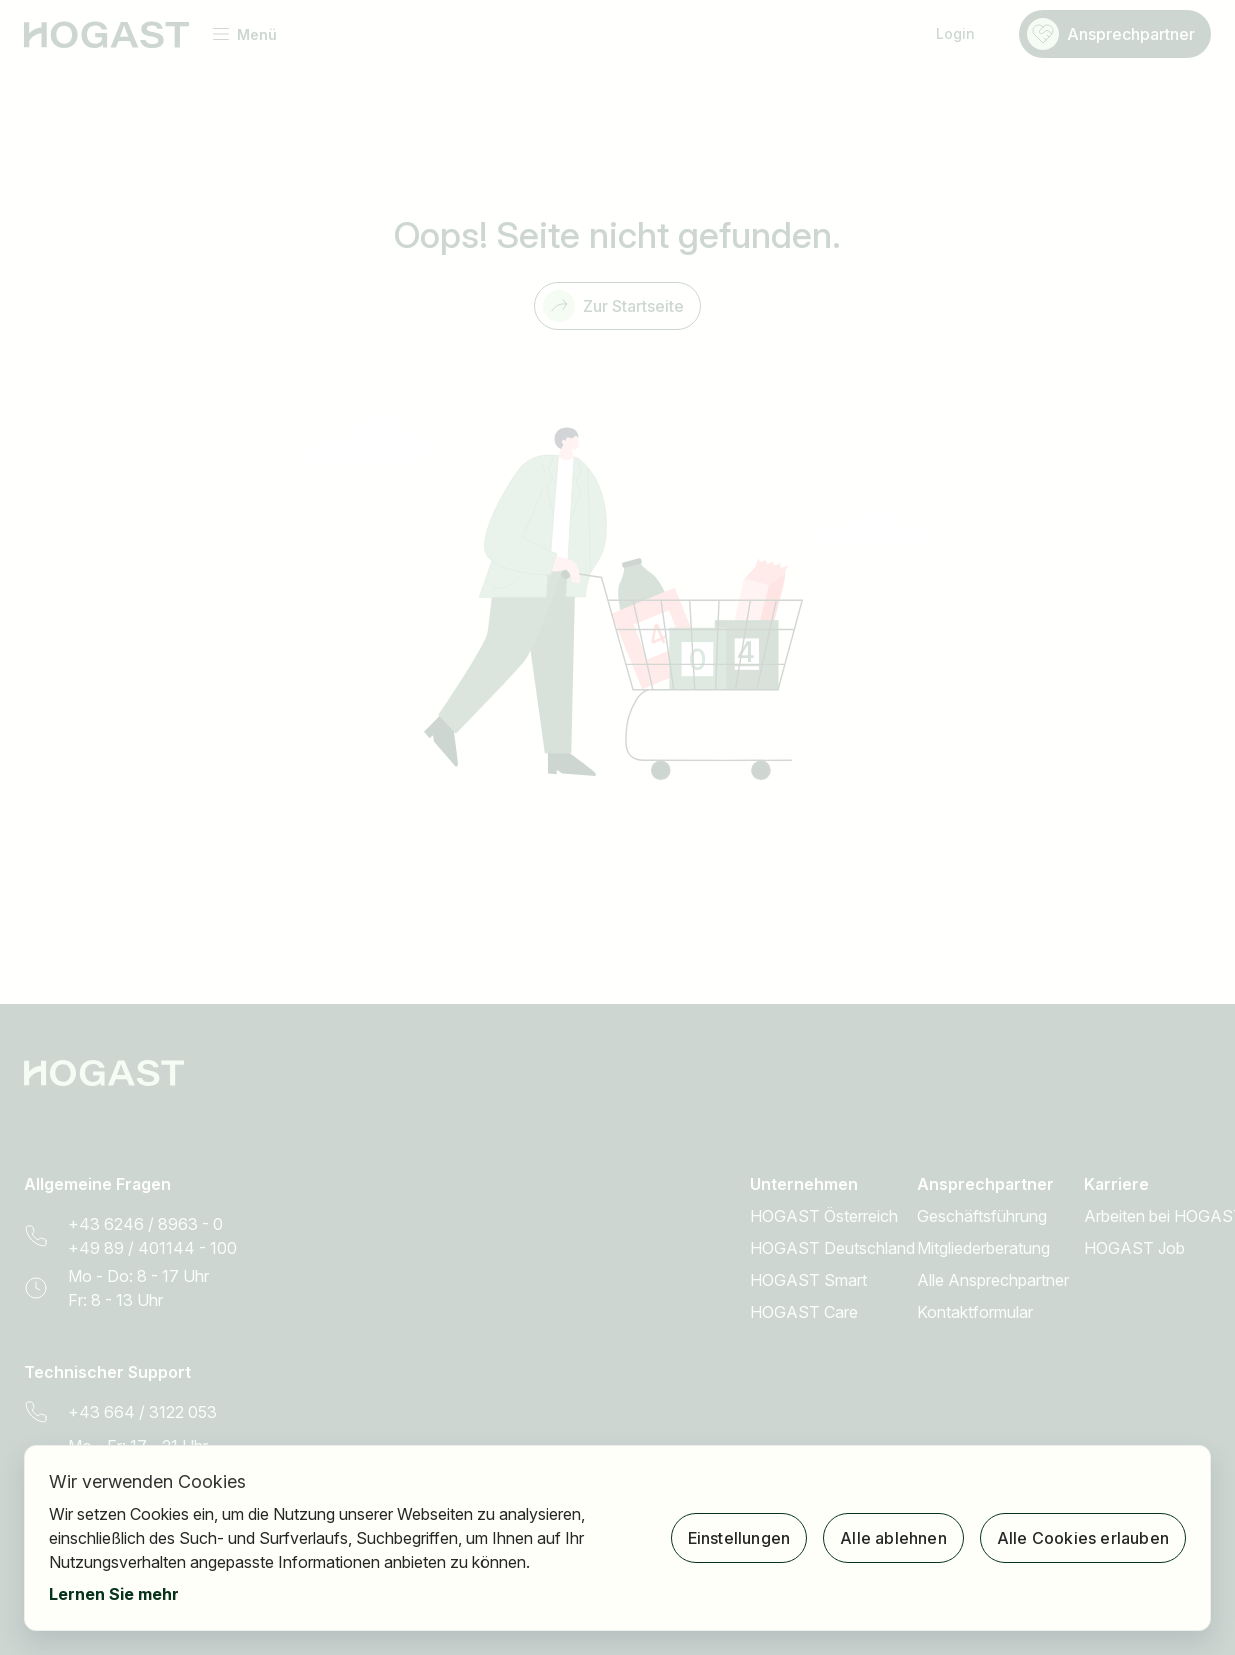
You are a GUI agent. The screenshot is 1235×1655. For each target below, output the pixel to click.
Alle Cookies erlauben (1083, 1538)
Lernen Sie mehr (114, 1594)
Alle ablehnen (893, 1538)
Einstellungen (739, 1538)
